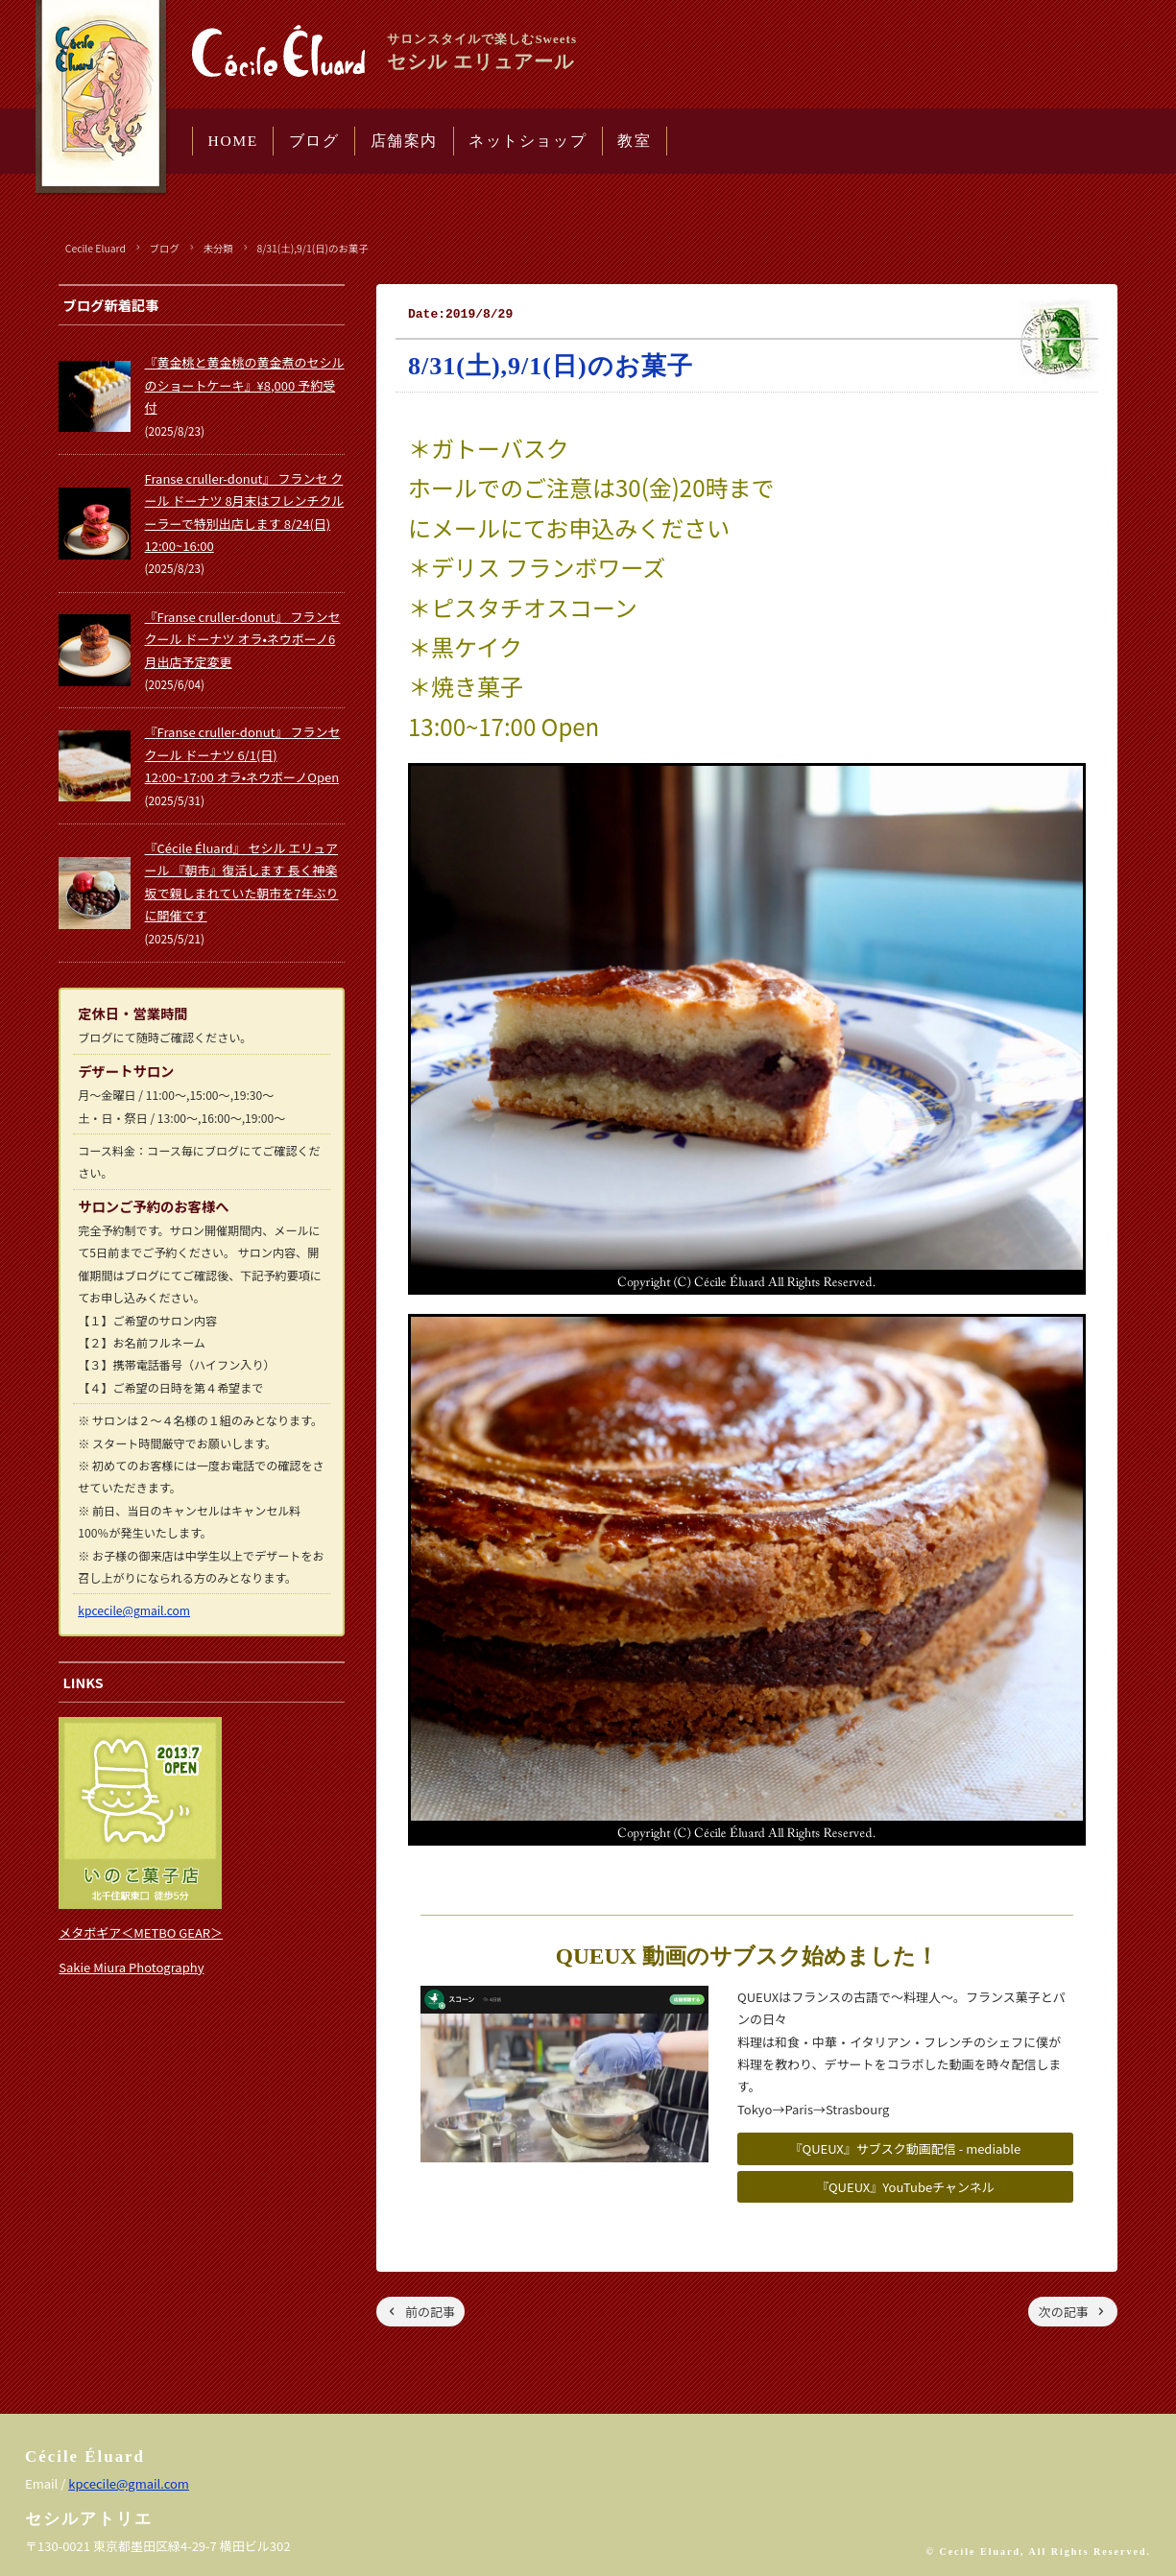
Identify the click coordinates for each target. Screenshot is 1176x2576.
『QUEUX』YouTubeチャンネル (905, 2187)
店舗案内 (404, 140)
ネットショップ (527, 140)
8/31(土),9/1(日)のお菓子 (312, 248)
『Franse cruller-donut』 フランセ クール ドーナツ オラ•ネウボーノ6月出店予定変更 (243, 639)
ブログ (314, 140)
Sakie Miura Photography (131, 1967)
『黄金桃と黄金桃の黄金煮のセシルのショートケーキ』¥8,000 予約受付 (245, 385)
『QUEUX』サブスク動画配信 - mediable (904, 2148)
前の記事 (430, 2311)
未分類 (218, 248)
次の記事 (1064, 2311)
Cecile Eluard (95, 248)
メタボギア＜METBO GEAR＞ (141, 1932)
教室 (634, 140)
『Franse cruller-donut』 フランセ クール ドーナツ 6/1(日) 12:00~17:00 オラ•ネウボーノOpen (243, 754)
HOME (233, 140)
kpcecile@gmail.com (134, 1610)
